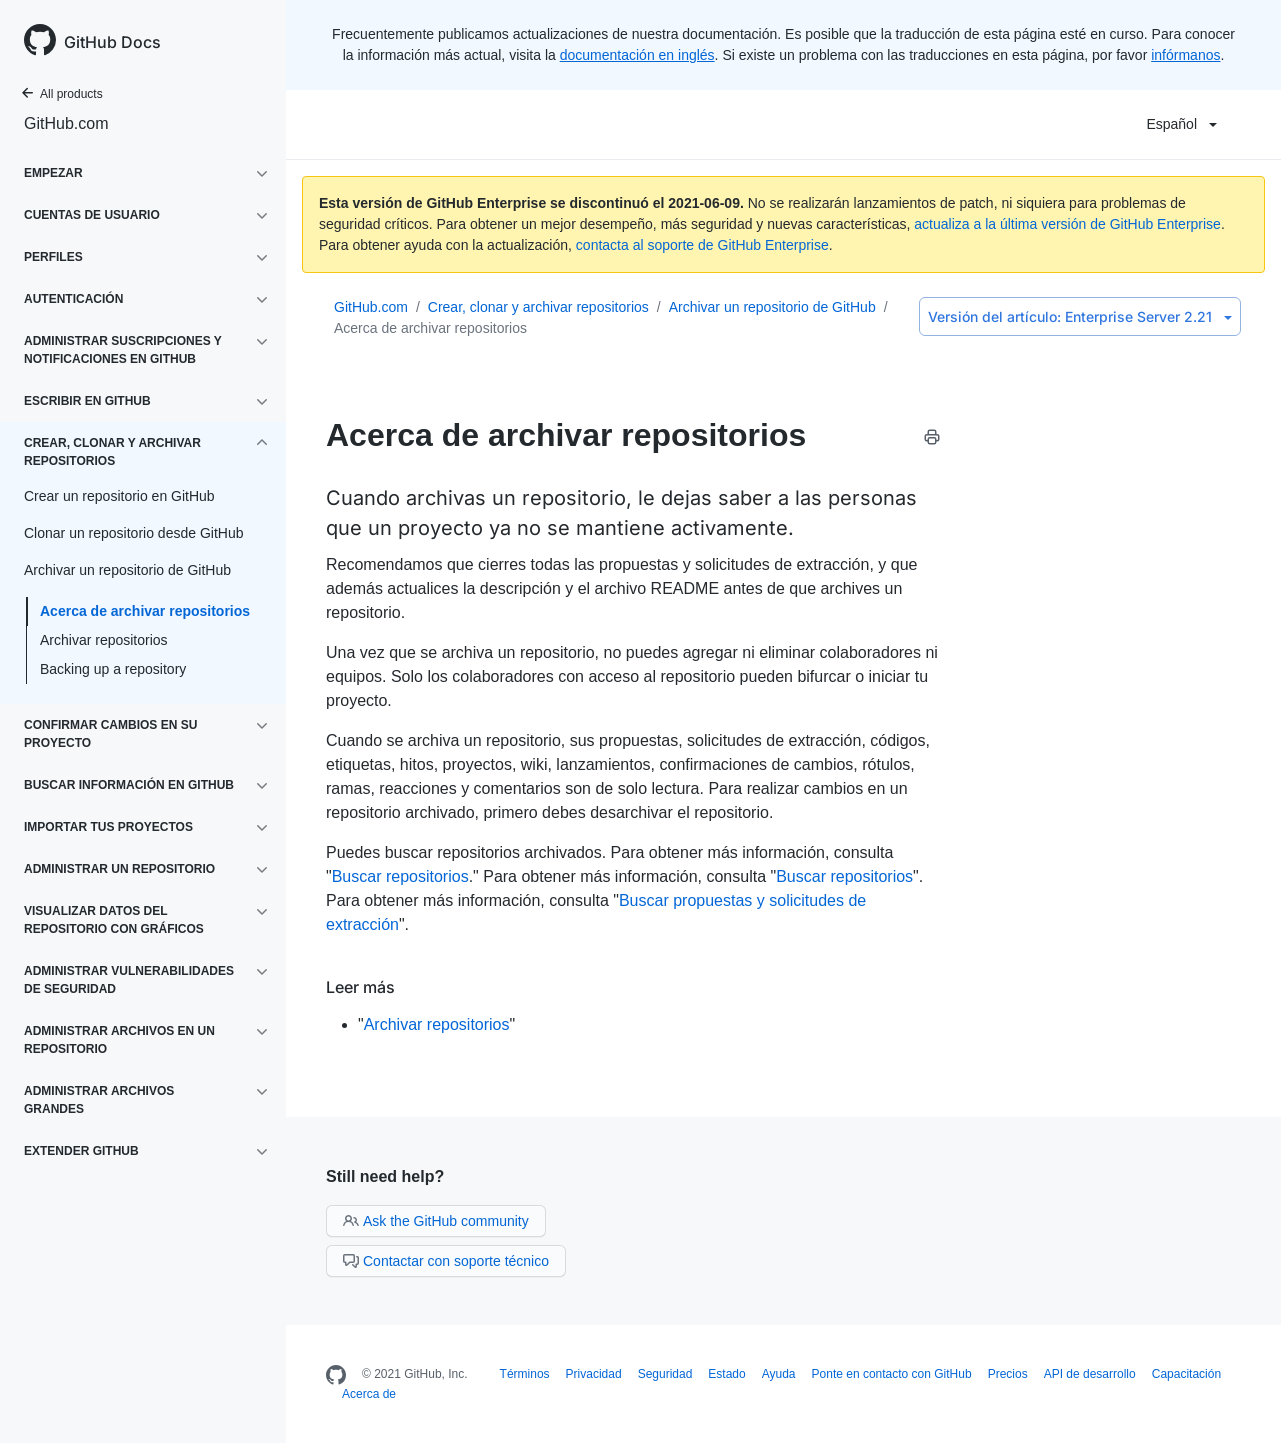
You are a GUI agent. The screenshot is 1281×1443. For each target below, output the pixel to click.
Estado (726, 1374)
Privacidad (594, 1374)
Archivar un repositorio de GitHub (772, 307)
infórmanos (1185, 55)
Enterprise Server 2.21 (1080, 316)
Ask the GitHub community (436, 1221)
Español (1181, 124)
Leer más (360, 987)
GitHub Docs (112, 42)
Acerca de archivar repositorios (145, 611)
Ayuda (779, 1374)
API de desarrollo (1090, 1374)
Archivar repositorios (104, 640)
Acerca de (369, 1394)
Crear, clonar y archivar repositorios (538, 307)
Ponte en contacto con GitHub (892, 1374)
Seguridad (665, 1374)
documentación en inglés (637, 55)
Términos (525, 1374)
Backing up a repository (113, 669)
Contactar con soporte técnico (446, 1261)
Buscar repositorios (400, 876)
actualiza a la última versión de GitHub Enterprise (1067, 224)
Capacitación (1186, 1374)
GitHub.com (66, 123)
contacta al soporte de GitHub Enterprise (702, 245)
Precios (1008, 1374)
